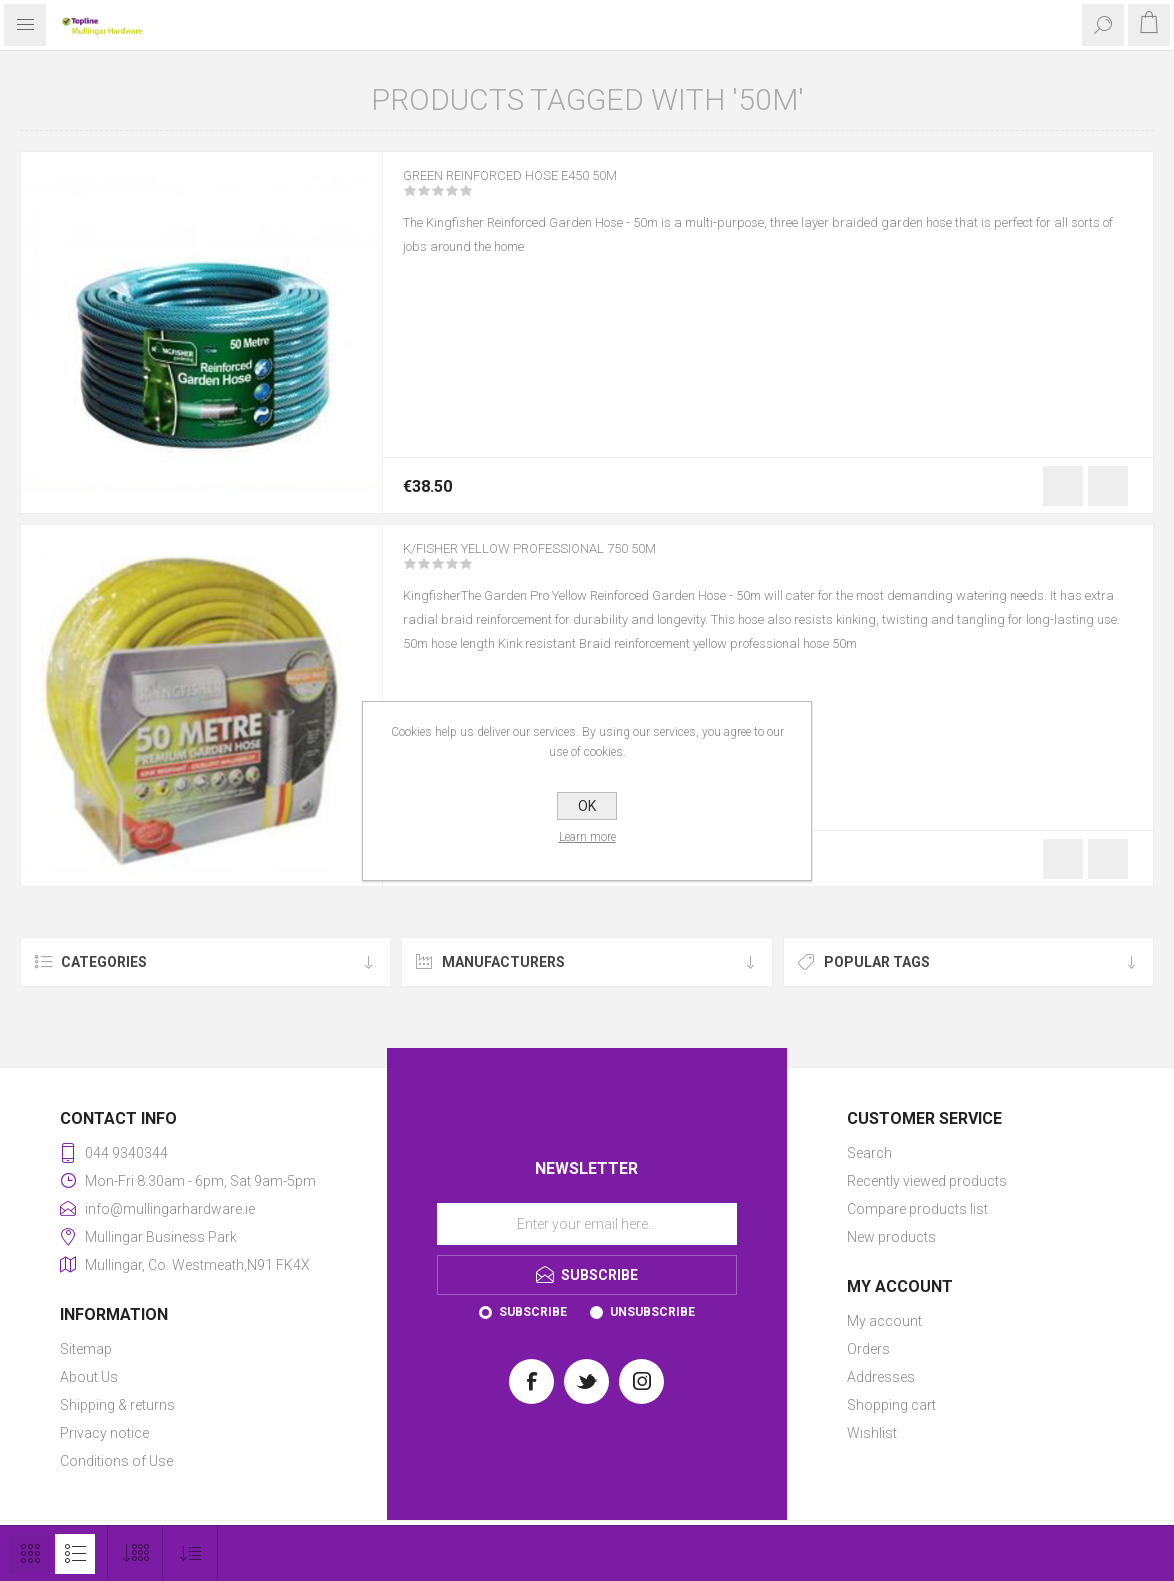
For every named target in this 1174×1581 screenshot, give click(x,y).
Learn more (587, 837)
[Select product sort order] (190, 1553)
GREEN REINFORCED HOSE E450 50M (539, 189)
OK (587, 806)
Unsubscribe (652, 1312)
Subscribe (533, 1312)
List (75, 1554)
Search (869, 1153)
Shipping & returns (117, 1405)
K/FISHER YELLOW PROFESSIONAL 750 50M (565, 562)
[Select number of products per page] (135, 1553)
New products (891, 1237)
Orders (868, 1349)
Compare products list (917, 1209)
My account (884, 1321)
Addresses (881, 1377)
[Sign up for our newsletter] (587, 1224)
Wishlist (872, 1433)
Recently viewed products (927, 1181)
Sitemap (86, 1349)
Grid (30, 1554)
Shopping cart (891, 1405)
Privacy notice (104, 1433)
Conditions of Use (116, 1461)
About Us (89, 1377)
